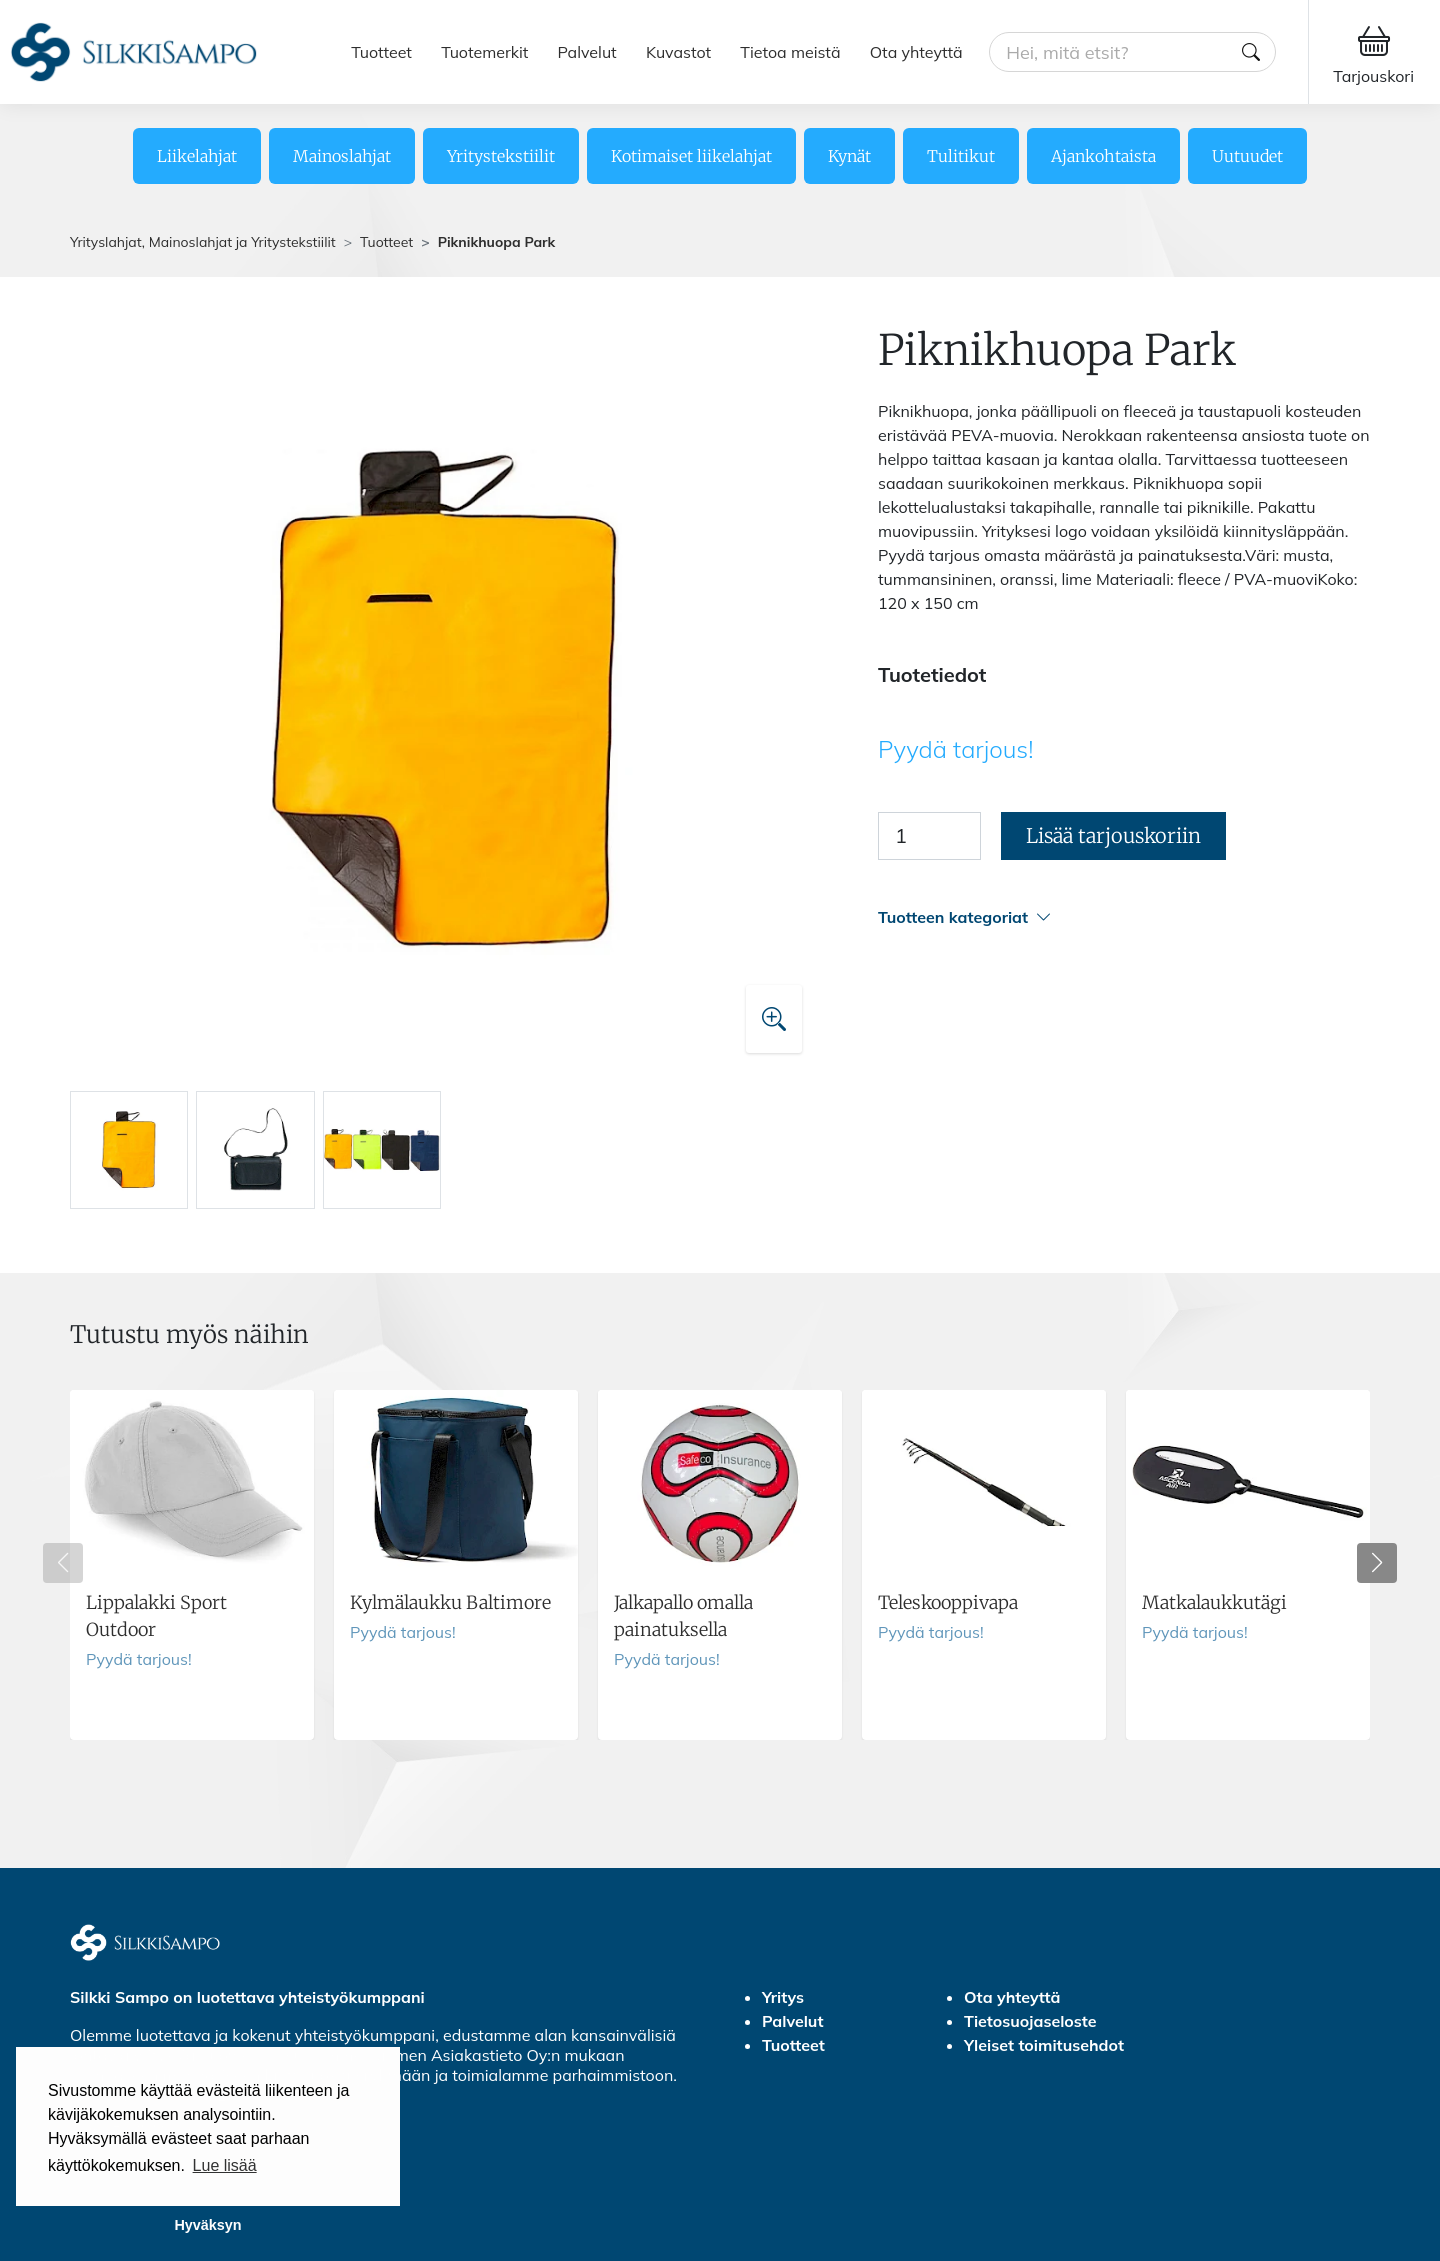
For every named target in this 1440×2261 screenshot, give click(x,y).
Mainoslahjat (342, 156)
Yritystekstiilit (501, 156)
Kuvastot (678, 52)
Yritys (783, 1997)
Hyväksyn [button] (207, 2225)
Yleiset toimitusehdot (1044, 2045)
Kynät (849, 156)
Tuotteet (381, 52)
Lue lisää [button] (225, 2165)
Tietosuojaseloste (1030, 2021)
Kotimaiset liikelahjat (691, 156)
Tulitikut (961, 156)
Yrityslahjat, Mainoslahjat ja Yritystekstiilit (203, 242)
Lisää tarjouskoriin (1113, 835)
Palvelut (587, 52)
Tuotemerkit (484, 52)
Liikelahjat (197, 156)
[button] (1124, 917)
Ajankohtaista (1103, 156)
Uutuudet (1247, 156)
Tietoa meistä (790, 52)
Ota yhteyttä (916, 52)
